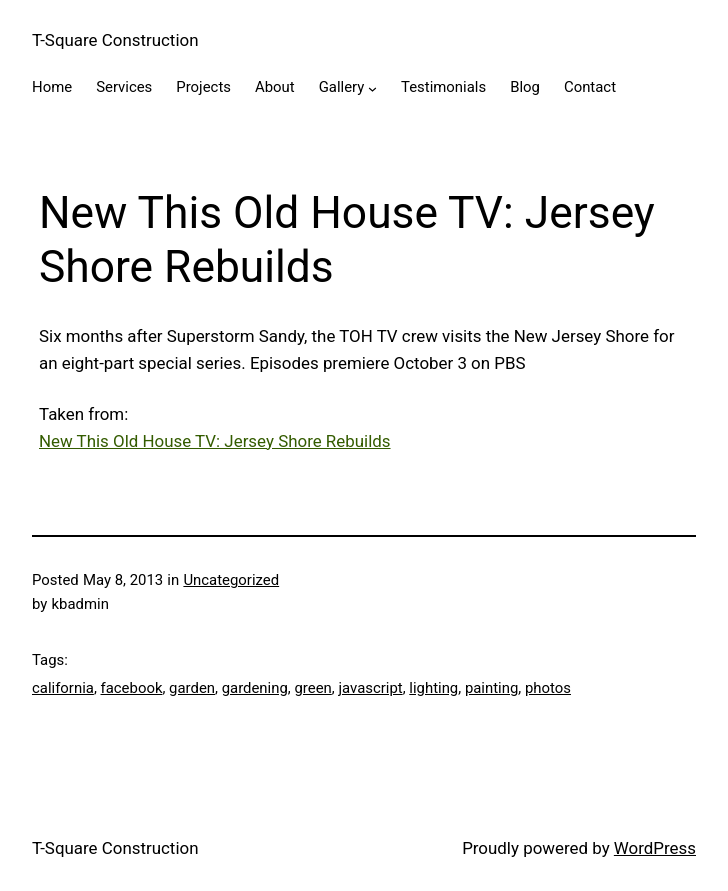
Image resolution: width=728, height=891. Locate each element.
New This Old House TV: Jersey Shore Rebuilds (215, 441)
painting (491, 688)
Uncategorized (231, 580)
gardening (255, 688)
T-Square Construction (115, 40)
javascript (370, 688)
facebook (132, 688)
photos (548, 688)
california (63, 688)
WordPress (655, 848)
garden (192, 688)
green (312, 688)
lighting (433, 688)
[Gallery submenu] (372, 88)
